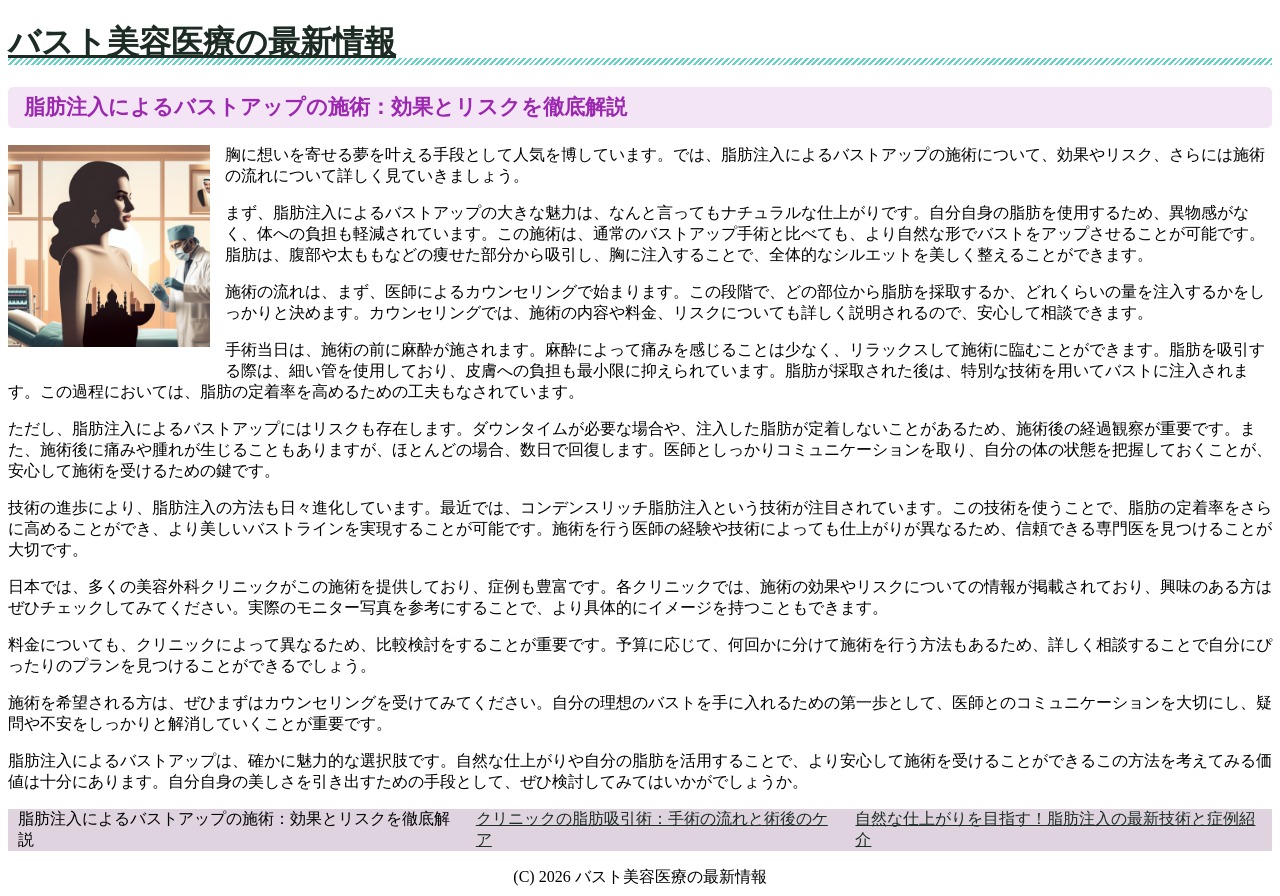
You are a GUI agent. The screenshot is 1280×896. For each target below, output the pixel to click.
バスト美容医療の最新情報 (202, 42)
